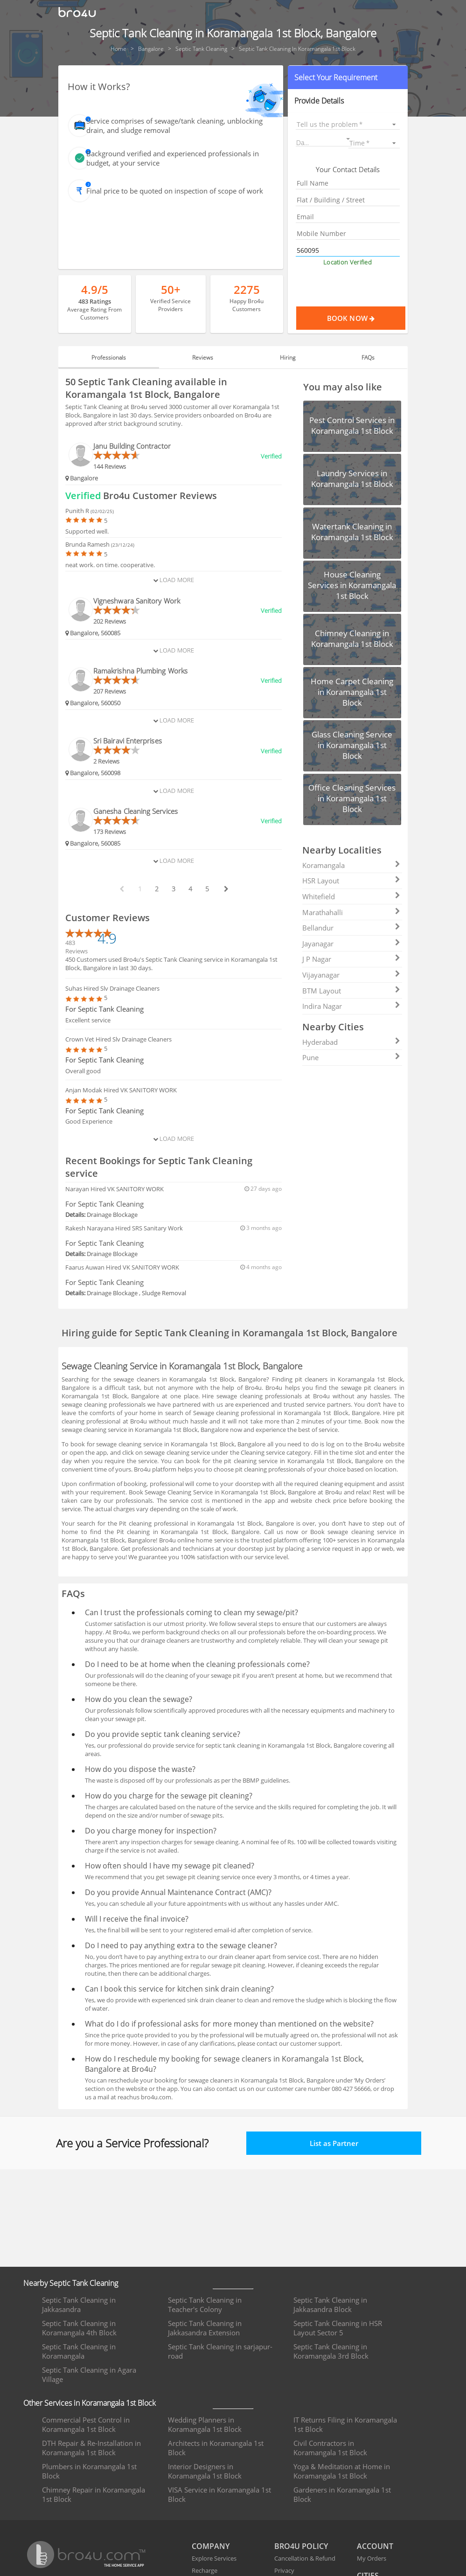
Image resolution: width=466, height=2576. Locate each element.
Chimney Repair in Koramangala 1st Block (93, 2494)
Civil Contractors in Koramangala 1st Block (330, 2447)
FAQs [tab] (368, 357)
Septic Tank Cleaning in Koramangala (79, 2351)
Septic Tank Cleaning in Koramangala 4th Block (79, 2328)
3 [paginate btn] (173, 888)
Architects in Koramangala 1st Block (216, 2447)
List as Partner (334, 2143)
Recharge (204, 2570)
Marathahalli (351, 912)
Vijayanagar (351, 974)
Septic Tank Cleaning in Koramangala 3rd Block (331, 2351)
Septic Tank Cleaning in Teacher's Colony (205, 2304)
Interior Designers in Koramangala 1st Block (205, 2471)
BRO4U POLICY (301, 2546)
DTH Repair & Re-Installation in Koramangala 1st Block (91, 2447)
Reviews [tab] (202, 357)
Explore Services (214, 2558)
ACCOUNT (375, 2546)
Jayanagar (351, 943)
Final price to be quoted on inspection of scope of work (174, 190)
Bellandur (351, 927)
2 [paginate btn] (157, 888)
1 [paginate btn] (140, 888)
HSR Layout (351, 880)
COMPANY (211, 2546)
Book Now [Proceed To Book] (366, 318)
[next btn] (225, 889)
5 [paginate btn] (207, 888)
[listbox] (348, 124)
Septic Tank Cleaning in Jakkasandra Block (330, 2304)
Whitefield (351, 896)
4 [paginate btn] (190, 888)
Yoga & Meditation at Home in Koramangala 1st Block (341, 2471)
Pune (351, 1057)
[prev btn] (121, 889)
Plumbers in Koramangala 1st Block (89, 2471)
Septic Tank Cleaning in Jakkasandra (79, 2304)
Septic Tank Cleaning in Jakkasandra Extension (205, 2328)
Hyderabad (351, 1042)
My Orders (371, 2558)
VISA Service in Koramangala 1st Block (219, 2494)
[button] (348, 77)
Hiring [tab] (287, 357)
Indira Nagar (351, 1006)
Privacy (284, 2570)
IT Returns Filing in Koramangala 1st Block (345, 2424)
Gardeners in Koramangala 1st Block (342, 2494)
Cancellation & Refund (304, 2558)
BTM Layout (351, 990)
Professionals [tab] (108, 357)
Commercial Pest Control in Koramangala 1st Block (86, 2424)
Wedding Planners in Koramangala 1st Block (205, 2424)
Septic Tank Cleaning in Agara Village (89, 2374)
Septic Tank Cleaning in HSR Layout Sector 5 (337, 2328)
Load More (173, 580)
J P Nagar (351, 959)
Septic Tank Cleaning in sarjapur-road (220, 2351)
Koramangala (351, 865)
